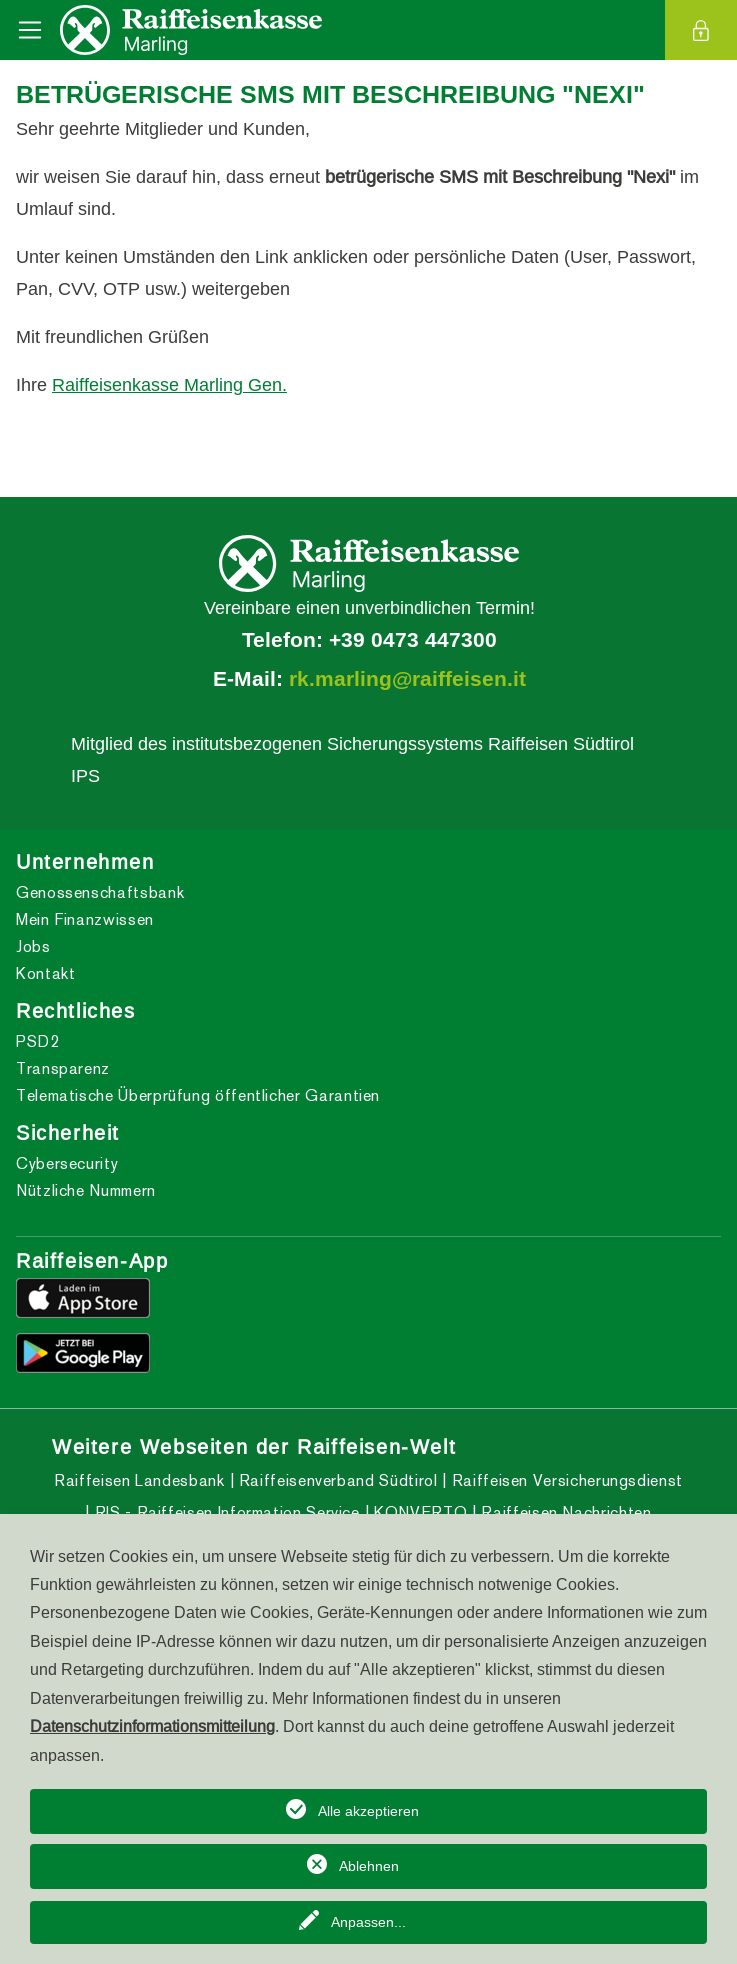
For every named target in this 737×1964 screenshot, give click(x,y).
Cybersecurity (67, 1163)
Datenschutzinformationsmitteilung (152, 1726)
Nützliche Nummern (86, 1190)
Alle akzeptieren (368, 1811)
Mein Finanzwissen (85, 919)
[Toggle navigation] (30, 30)
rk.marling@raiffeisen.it (407, 679)
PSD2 (38, 1041)
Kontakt (45, 973)
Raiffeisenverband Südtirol (335, 1480)
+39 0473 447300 (413, 640)
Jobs (33, 946)
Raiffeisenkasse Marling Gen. (169, 384)
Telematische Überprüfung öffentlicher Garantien (198, 1095)
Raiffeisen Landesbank (139, 1480)
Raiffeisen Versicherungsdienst (565, 1480)
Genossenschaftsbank (100, 892)
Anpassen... (368, 1922)
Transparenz (63, 1068)
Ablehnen (369, 1866)
